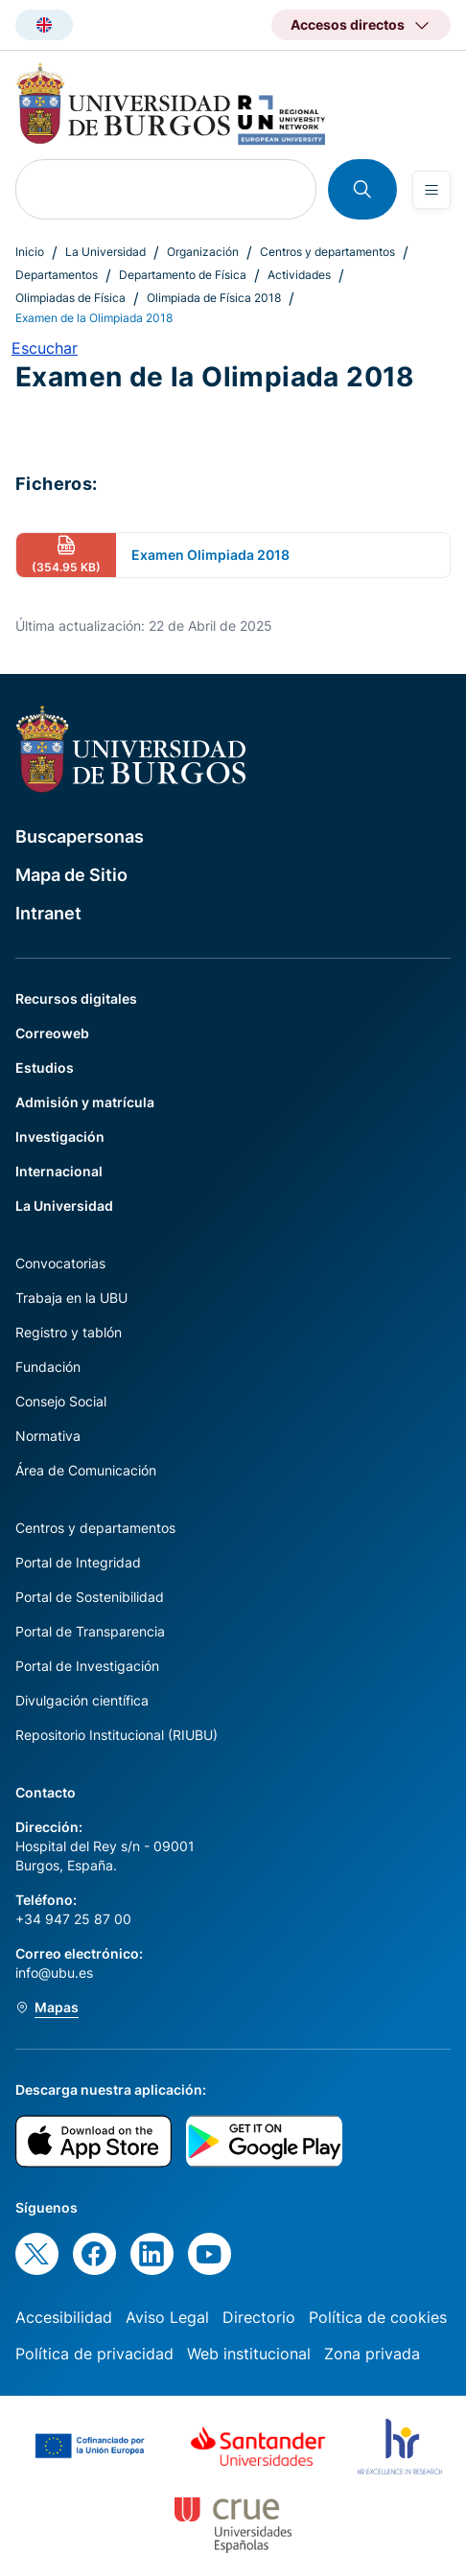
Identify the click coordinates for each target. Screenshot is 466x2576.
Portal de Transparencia (90, 1631)
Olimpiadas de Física (70, 297)
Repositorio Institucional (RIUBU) (116, 1735)
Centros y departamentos (327, 251)
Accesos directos (348, 24)
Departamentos (56, 274)
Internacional (59, 1171)
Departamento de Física (182, 274)
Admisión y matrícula (84, 1102)
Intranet (48, 913)
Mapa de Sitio (71, 875)
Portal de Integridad (78, 1562)
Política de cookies (378, 2317)
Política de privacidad (94, 2353)
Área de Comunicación (85, 1470)
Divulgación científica (82, 1700)
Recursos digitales (76, 998)
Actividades (299, 274)
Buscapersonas (79, 836)
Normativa (48, 1435)
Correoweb (52, 1033)
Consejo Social (60, 1401)
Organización (203, 251)
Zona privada (372, 2353)
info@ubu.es (54, 1972)
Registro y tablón (68, 1332)
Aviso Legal (167, 2317)
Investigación (60, 1136)
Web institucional (249, 2353)
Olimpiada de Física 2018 (214, 297)
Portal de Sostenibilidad (89, 1597)
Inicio (29, 251)
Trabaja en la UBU (71, 1297)
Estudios (44, 1067)
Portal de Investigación (87, 1666)
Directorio (258, 2317)
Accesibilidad (63, 2317)
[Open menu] (431, 190)
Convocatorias (60, 1263)
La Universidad (105, 251)
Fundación (48, 1366)
